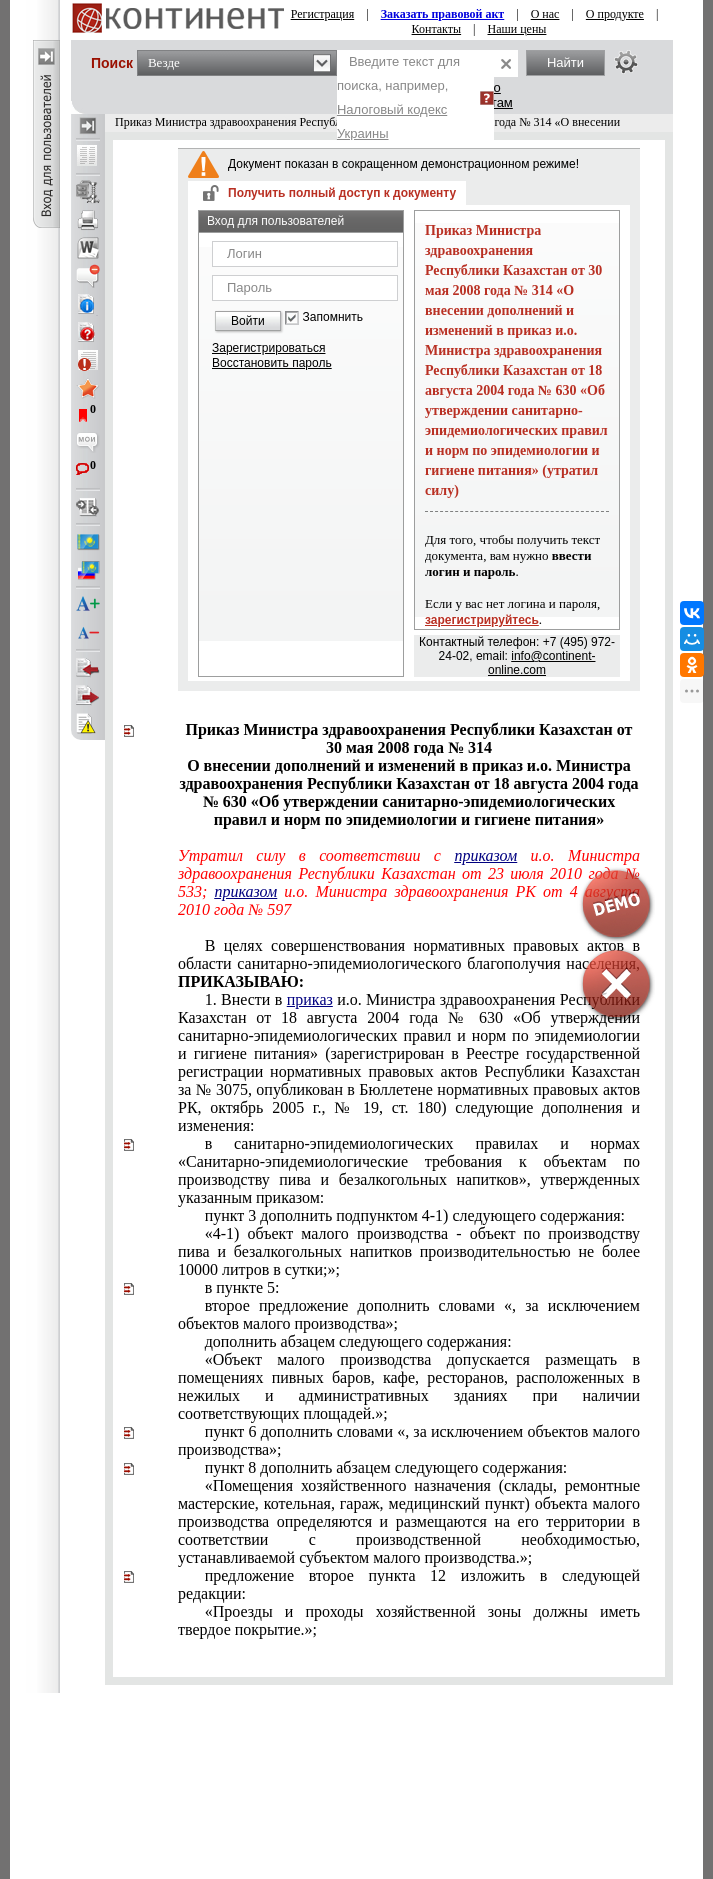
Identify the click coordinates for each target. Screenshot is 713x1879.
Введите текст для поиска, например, (398, 97)
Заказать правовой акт (443, 14)
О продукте (615, 14)
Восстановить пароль (272, 363)
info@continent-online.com (541, 663)
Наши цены (517, 29)
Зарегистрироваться (268, 348)
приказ (310, 999)
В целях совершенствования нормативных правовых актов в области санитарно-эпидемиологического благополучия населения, (409, 963)
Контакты (437, 29)
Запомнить (333, 317)
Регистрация (323, 14)
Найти (565, 62)
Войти (248, 321)
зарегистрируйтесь (482, 620)
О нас (545, 14)
